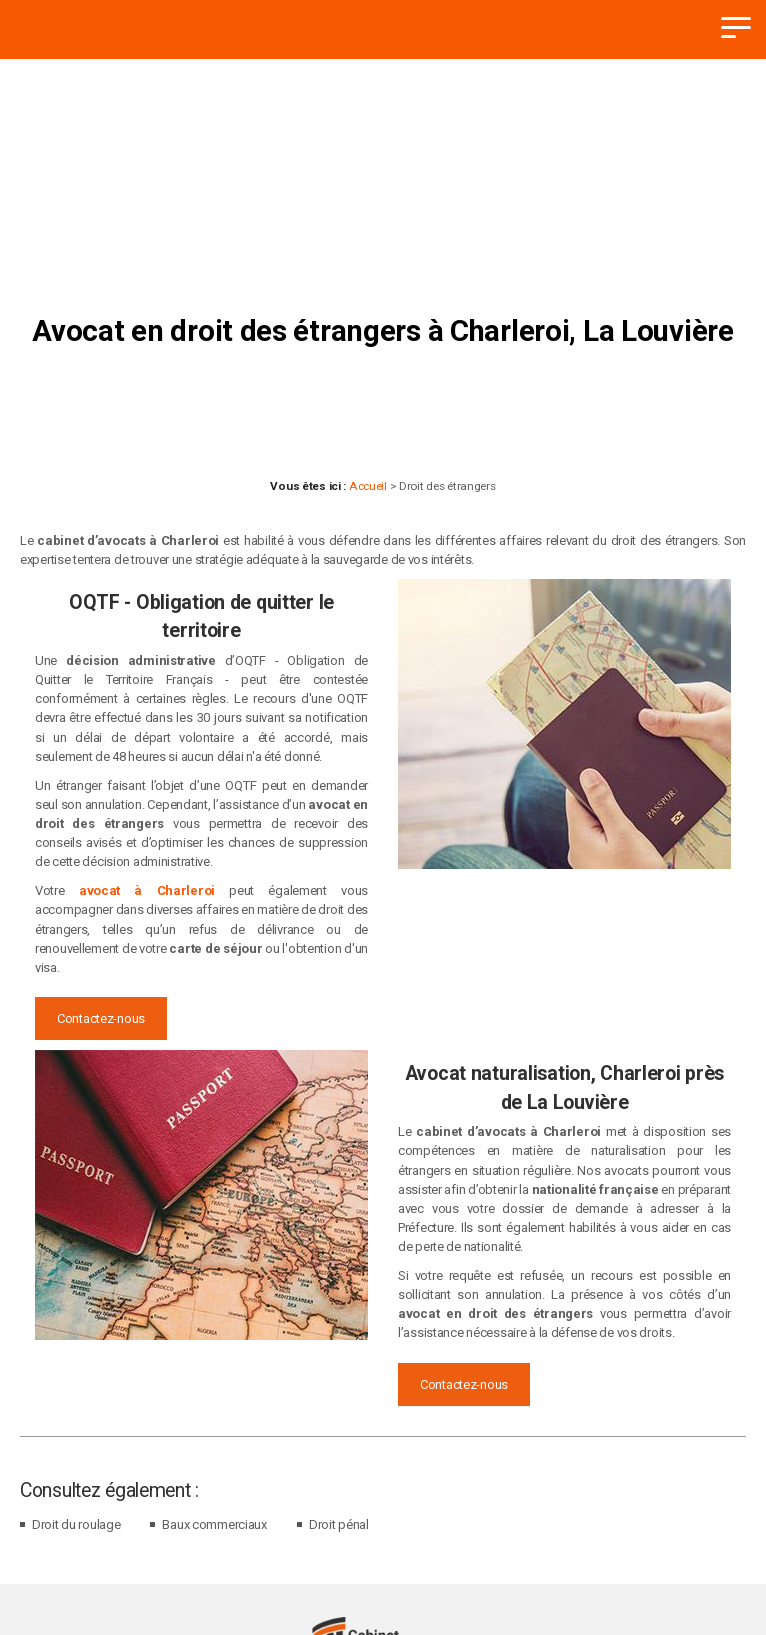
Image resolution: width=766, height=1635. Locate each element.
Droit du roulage (76, 1524)
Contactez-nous (101, 1018)
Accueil (368, 486)
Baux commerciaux (214, 1524)
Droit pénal (339, 1524)
